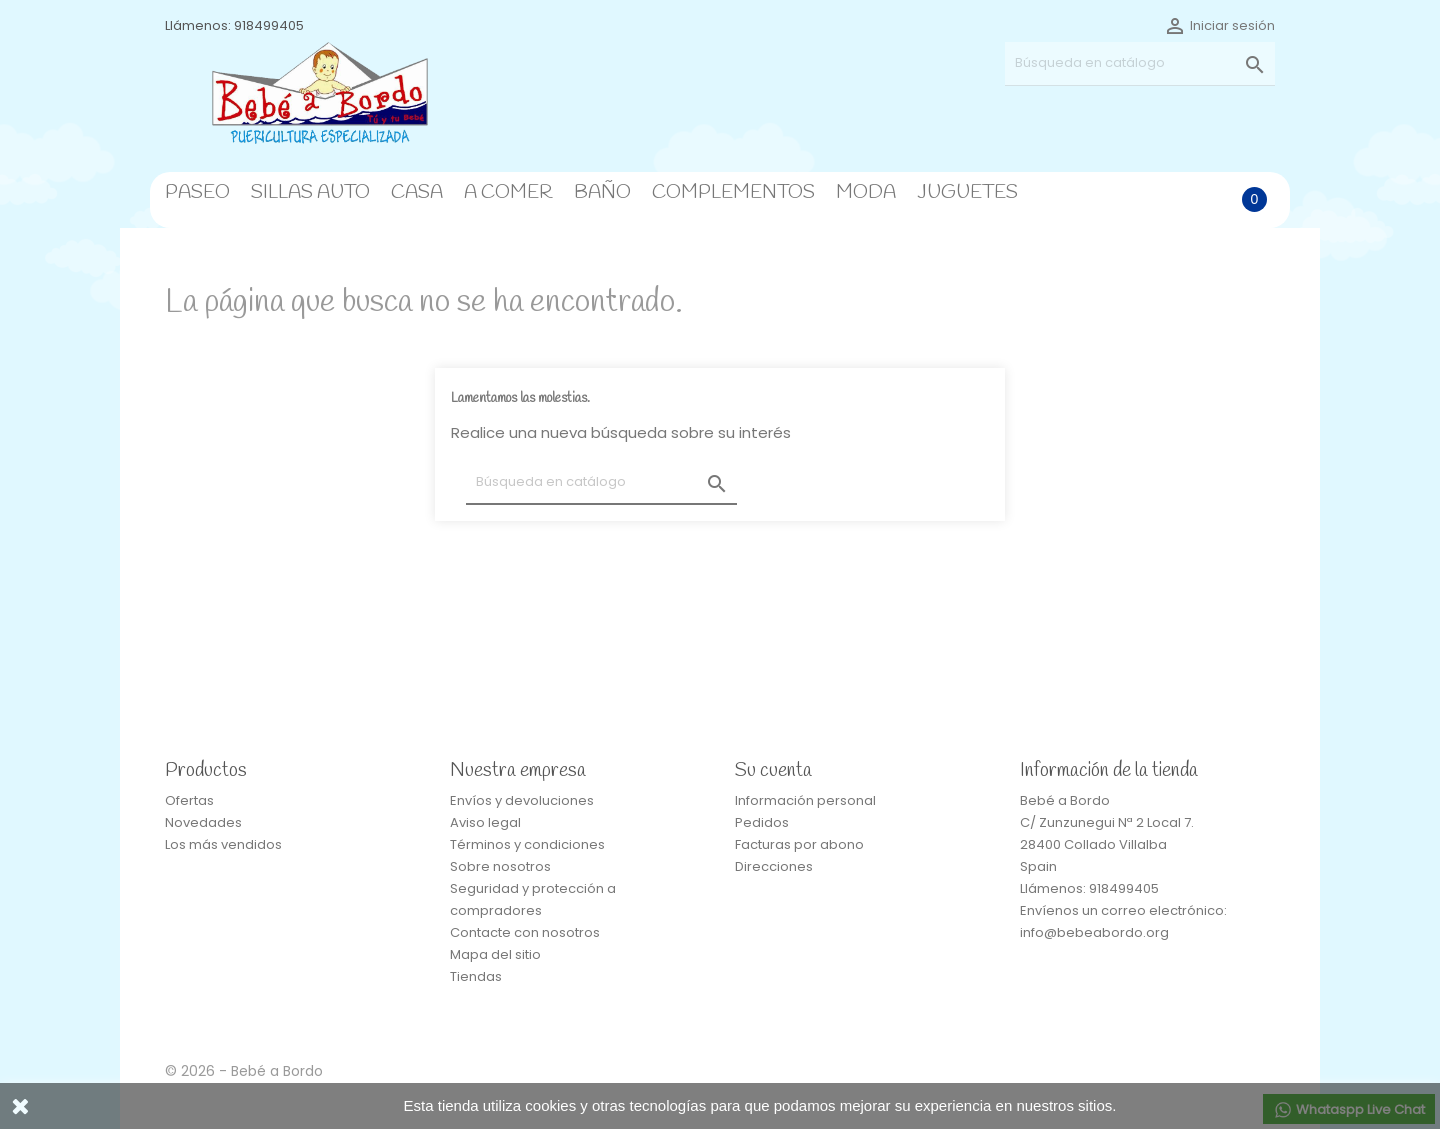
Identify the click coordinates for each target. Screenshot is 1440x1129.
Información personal (805, 800)
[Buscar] (1140, 63)
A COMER (508, 193)
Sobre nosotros (500, 866)
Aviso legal (485, 822)
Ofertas (189, 800)
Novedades (203, 822)
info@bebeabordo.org (1094, 932)
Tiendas (476, 976)
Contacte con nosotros (525, 932)
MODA (866, 193)
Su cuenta (773, 771)
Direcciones (774, 866)
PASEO (197, 193)
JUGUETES (967, 193)
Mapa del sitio (495, 954)
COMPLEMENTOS (733, 193)
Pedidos (762, 822)
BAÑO (602, 193)
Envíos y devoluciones (522, 800)
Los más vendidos (223, 844)
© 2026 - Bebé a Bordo (244, 1071)
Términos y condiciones (527, 844)
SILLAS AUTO (310, 193)
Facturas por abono (799, 844)
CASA (417, 193)
